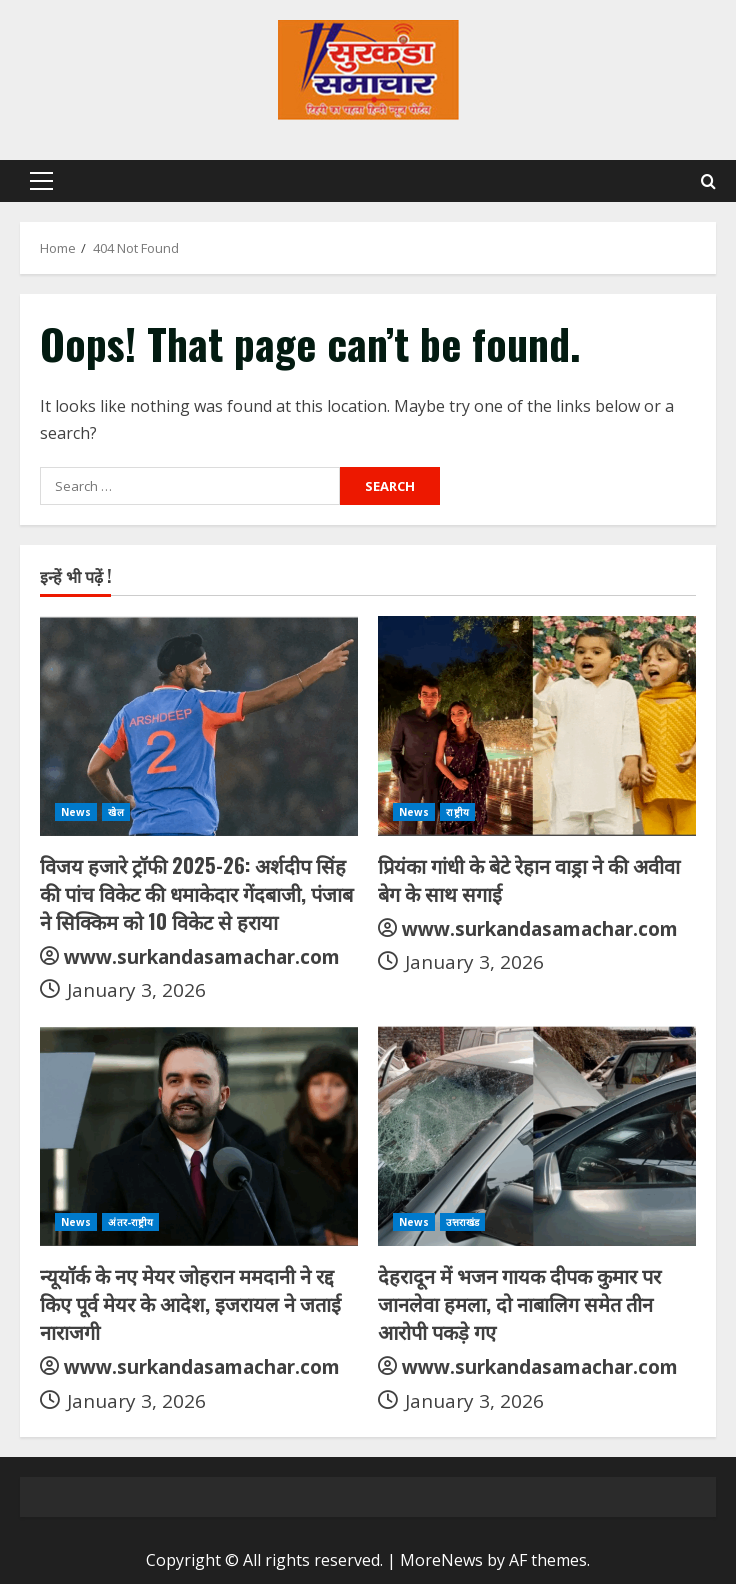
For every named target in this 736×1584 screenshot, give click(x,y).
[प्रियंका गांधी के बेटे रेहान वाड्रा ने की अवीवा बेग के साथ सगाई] (537, 726)
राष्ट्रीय (457, 812)
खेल (115, 812)
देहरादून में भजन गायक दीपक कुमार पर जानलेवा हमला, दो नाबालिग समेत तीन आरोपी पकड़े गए (519, 1303)
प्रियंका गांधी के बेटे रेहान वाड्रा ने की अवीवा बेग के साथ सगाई (529, 879)
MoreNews (441, 1560)
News (76, 812)
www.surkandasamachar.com (202, 957)
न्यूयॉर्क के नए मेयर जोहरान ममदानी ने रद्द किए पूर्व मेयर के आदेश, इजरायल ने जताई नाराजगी (190, 1303)
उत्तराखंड (462, 1222)
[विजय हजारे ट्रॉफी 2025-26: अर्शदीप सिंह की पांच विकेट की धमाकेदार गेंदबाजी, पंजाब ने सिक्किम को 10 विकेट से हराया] (199, 726)
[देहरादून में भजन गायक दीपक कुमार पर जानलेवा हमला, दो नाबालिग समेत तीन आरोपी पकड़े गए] (537, 1136)
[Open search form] (708, 181)
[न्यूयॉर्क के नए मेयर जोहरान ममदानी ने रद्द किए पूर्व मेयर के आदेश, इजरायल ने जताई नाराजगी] (199, 1136)
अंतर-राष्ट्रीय (130, 1222)
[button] (41, 181)
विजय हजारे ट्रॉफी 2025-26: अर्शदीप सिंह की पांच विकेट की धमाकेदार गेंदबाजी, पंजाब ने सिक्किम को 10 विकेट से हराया (196, 893)
